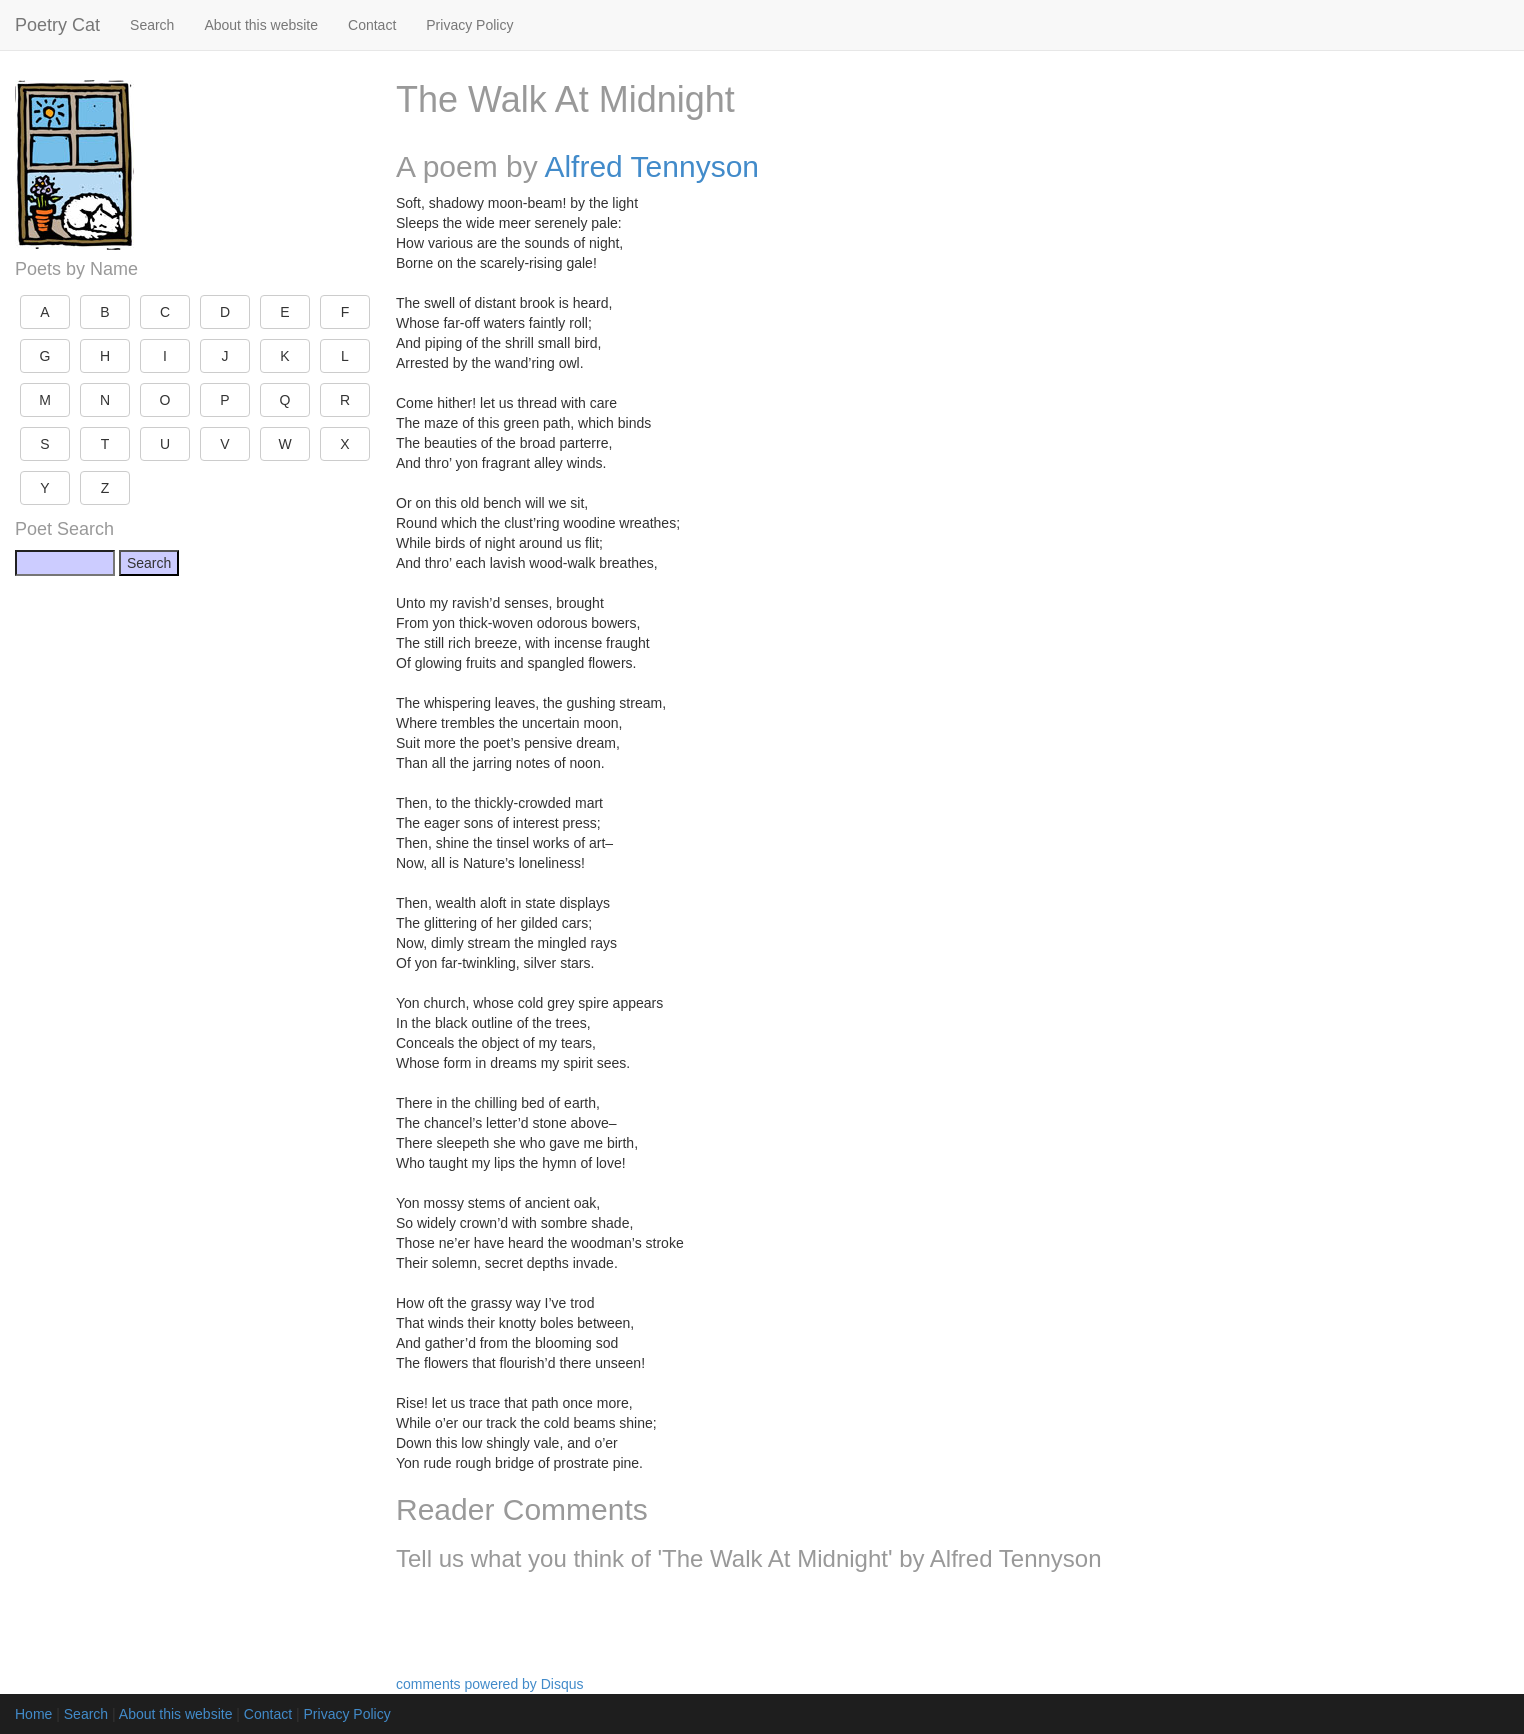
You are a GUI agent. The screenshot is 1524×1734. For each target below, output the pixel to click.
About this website (261, 25)
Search (152, 25)
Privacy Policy (469, 25)
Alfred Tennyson (651, 166)
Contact (372, 25)
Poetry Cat (57, 25)
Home (33, 1714)
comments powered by (490, 1684)
